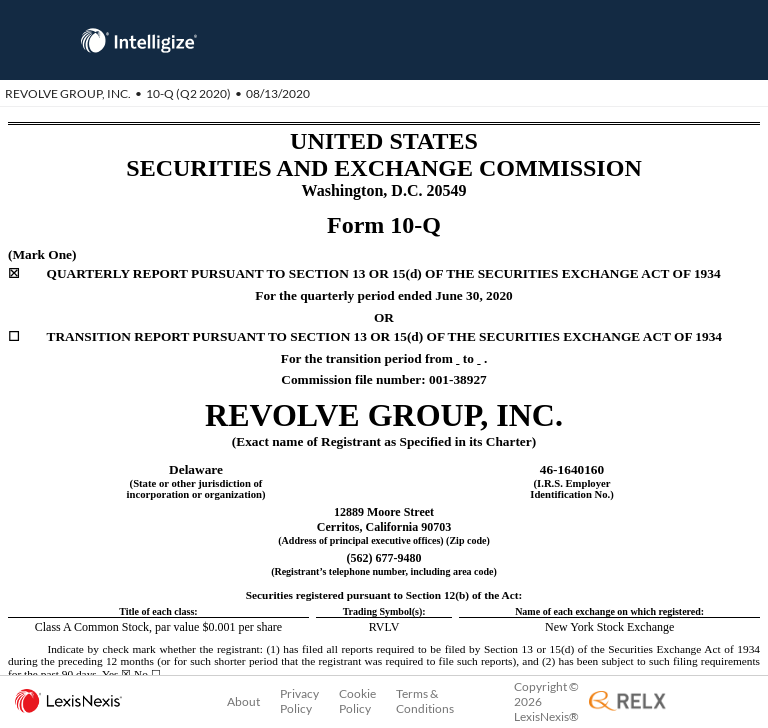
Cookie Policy (357, 701)
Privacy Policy (299, 701)
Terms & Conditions (425, 701)
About (243, 701)
